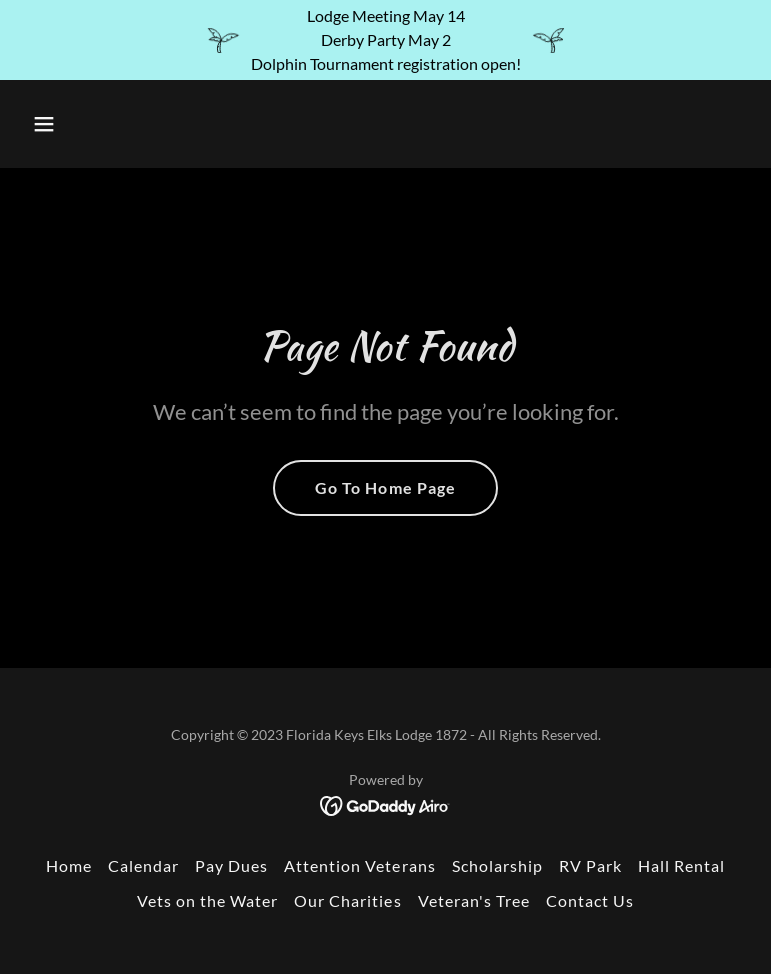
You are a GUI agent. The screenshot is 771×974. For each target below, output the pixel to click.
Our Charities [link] (347, 900)
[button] (107, 124)
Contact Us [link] (590, 900)
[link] (385, 803)
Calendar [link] (143, 865)
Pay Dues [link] (231, 865)
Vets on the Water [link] (207, 900)
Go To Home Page (385, 487)
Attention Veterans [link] (359, 865)
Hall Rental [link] (681, 865)
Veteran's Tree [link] (474, 900)
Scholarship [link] (497, 865)
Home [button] (69, 865)
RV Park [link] (590, 865)
